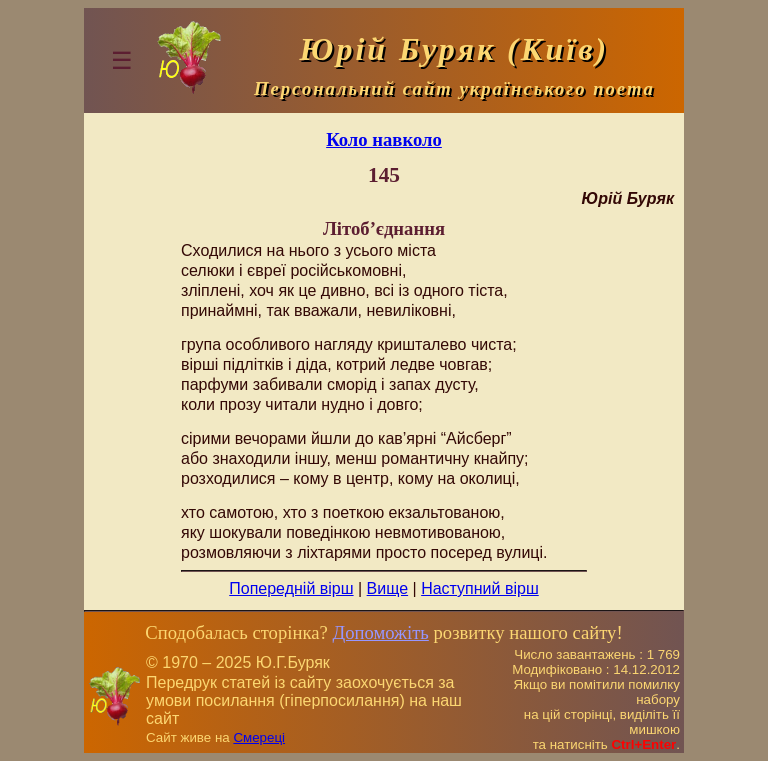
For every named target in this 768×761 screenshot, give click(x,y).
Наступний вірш (480, 588)
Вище (388, 588)
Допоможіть (380, 632)
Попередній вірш (291, 588)
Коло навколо (384, 139)
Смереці (259, 737)
